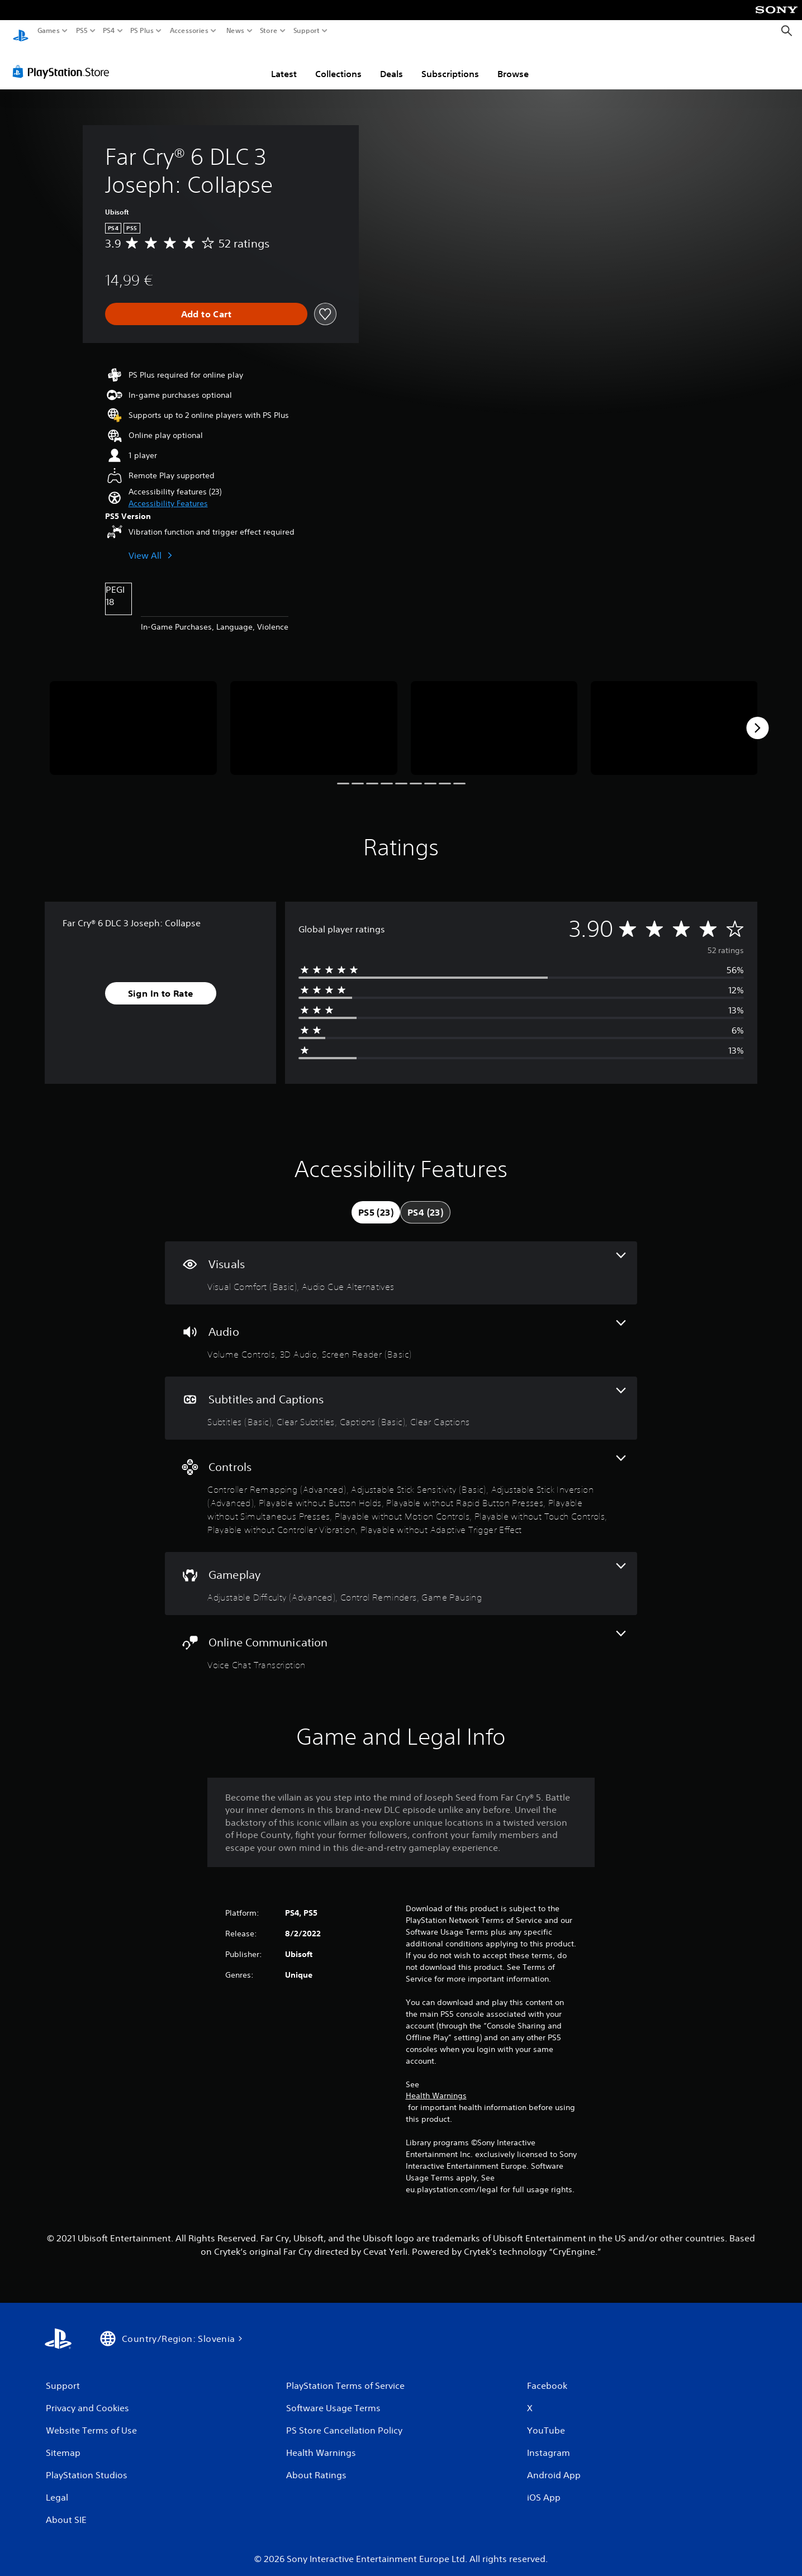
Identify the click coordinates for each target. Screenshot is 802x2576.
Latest (284, 63)
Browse (513, 63)
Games (48, 30)
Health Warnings (436, 2085)
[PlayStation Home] (20, 31)
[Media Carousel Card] (133, 717)
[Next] (757, 717)
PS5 (82, 30)
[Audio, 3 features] (401, 1329)
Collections (338, 63)
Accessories (189, 30)
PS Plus (142, 30)
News (235, 30)
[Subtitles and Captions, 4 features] (401, 1397)
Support (306, 30)
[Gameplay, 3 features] (401, 1572)
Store (269, 30)
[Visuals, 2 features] (401, 1262)
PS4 (109, 30)
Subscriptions (450, 63)
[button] (168, 493)
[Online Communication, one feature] (401, 1640)
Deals (391, 63)
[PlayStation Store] (64, 61)
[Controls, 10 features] (401, 1485)
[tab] (376, 1202)
